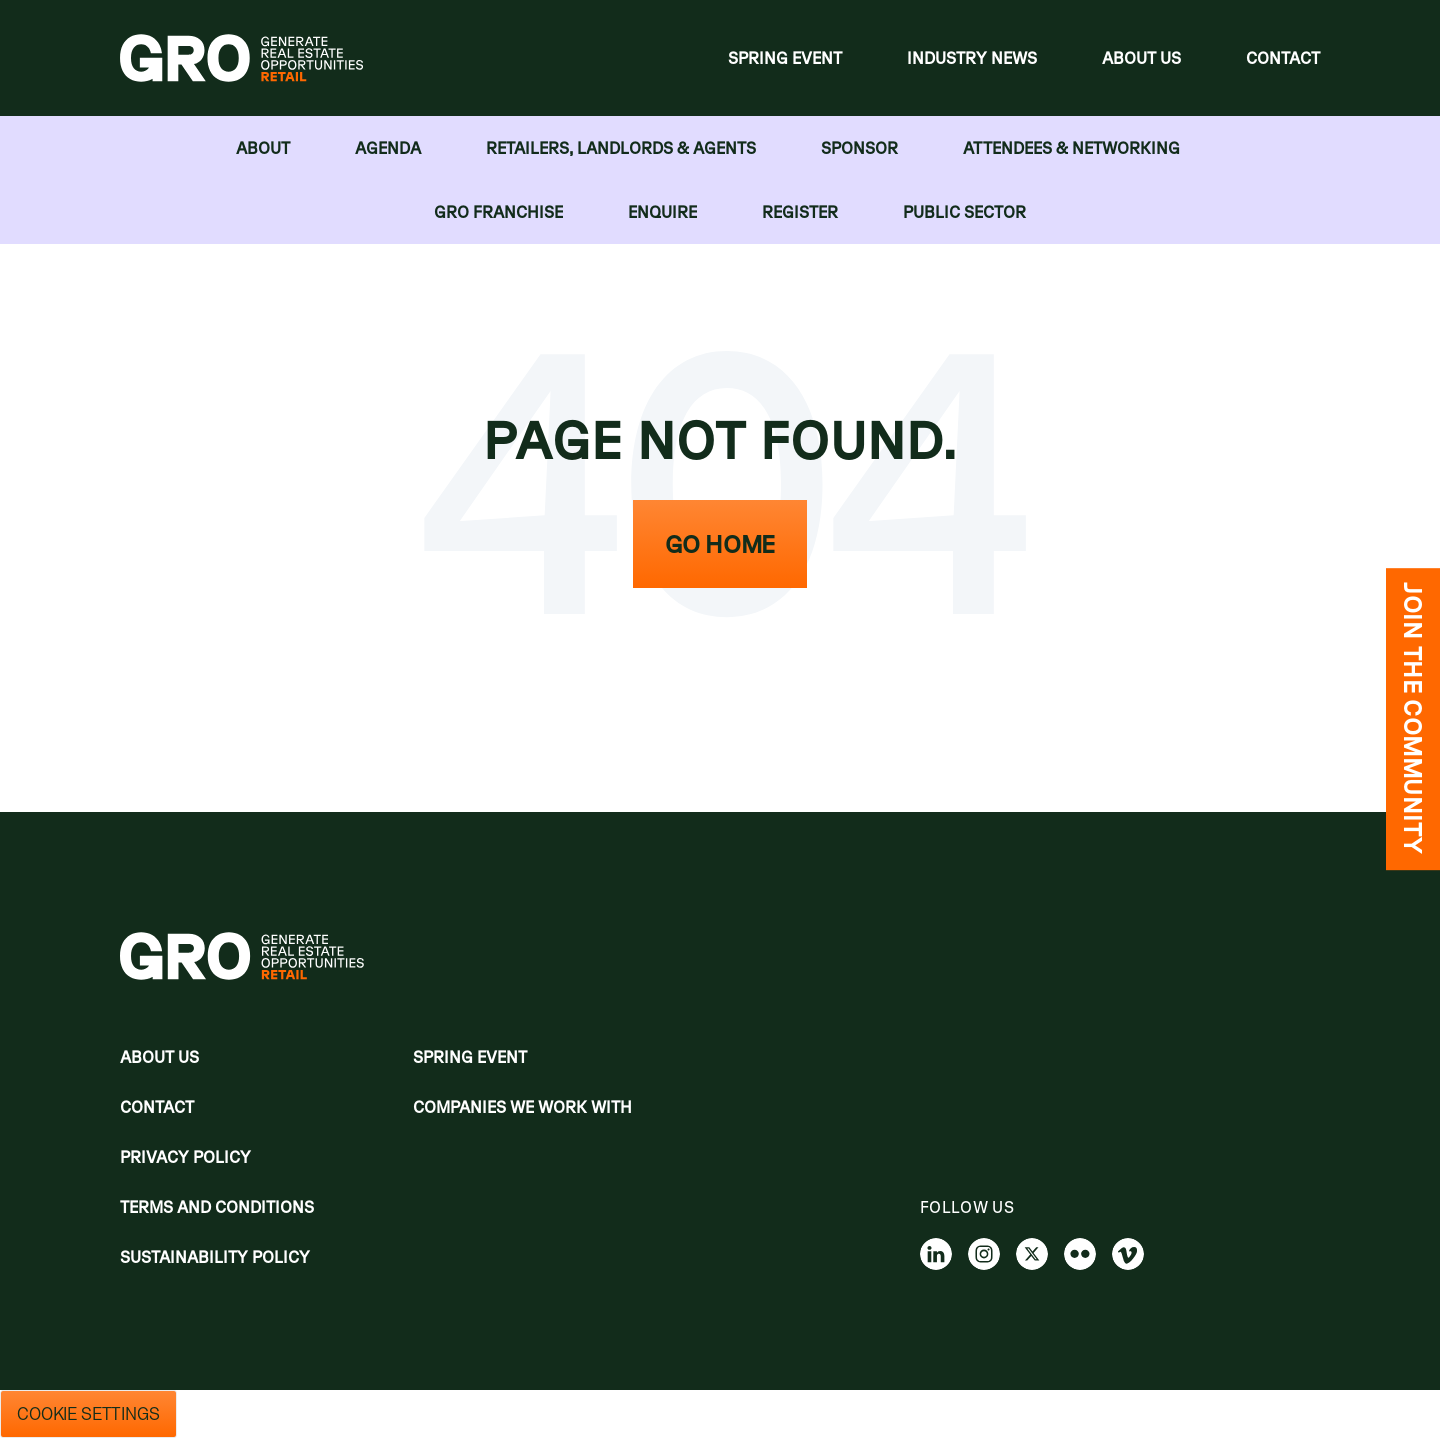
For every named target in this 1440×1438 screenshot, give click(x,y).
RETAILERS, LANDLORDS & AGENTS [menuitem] (621, 148)
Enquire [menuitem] (662, 212)
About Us (159, 1057)
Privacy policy (185, 1157)
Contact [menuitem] (1283, 58)
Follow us (967, 1207)
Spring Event (470, 1057)
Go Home (720, 544)
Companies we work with (522, 1107)
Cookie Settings (88, 1414)
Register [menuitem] (800, 212)
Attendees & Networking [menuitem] (1071, 148)
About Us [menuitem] (1141, 58)
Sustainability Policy (215, 1257)
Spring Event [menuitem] (785, 58)
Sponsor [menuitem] (859, 148)
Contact (157, 1107)
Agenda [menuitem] (388, 148)
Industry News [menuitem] (972, 58)
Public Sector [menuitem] (964, 212)
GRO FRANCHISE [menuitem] (498, 212)
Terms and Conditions (217, 1207)
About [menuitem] (263, 148)
